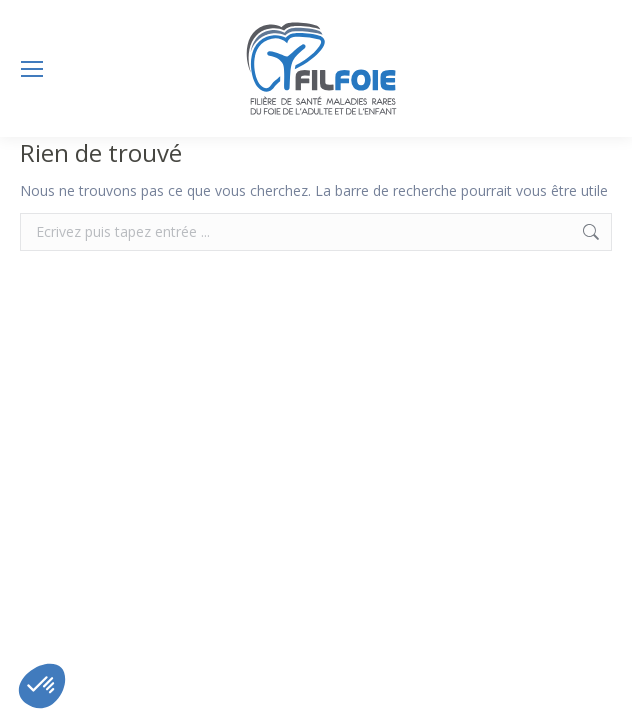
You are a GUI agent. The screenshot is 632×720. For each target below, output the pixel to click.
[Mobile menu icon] (32, 69)
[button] (42, 686)
